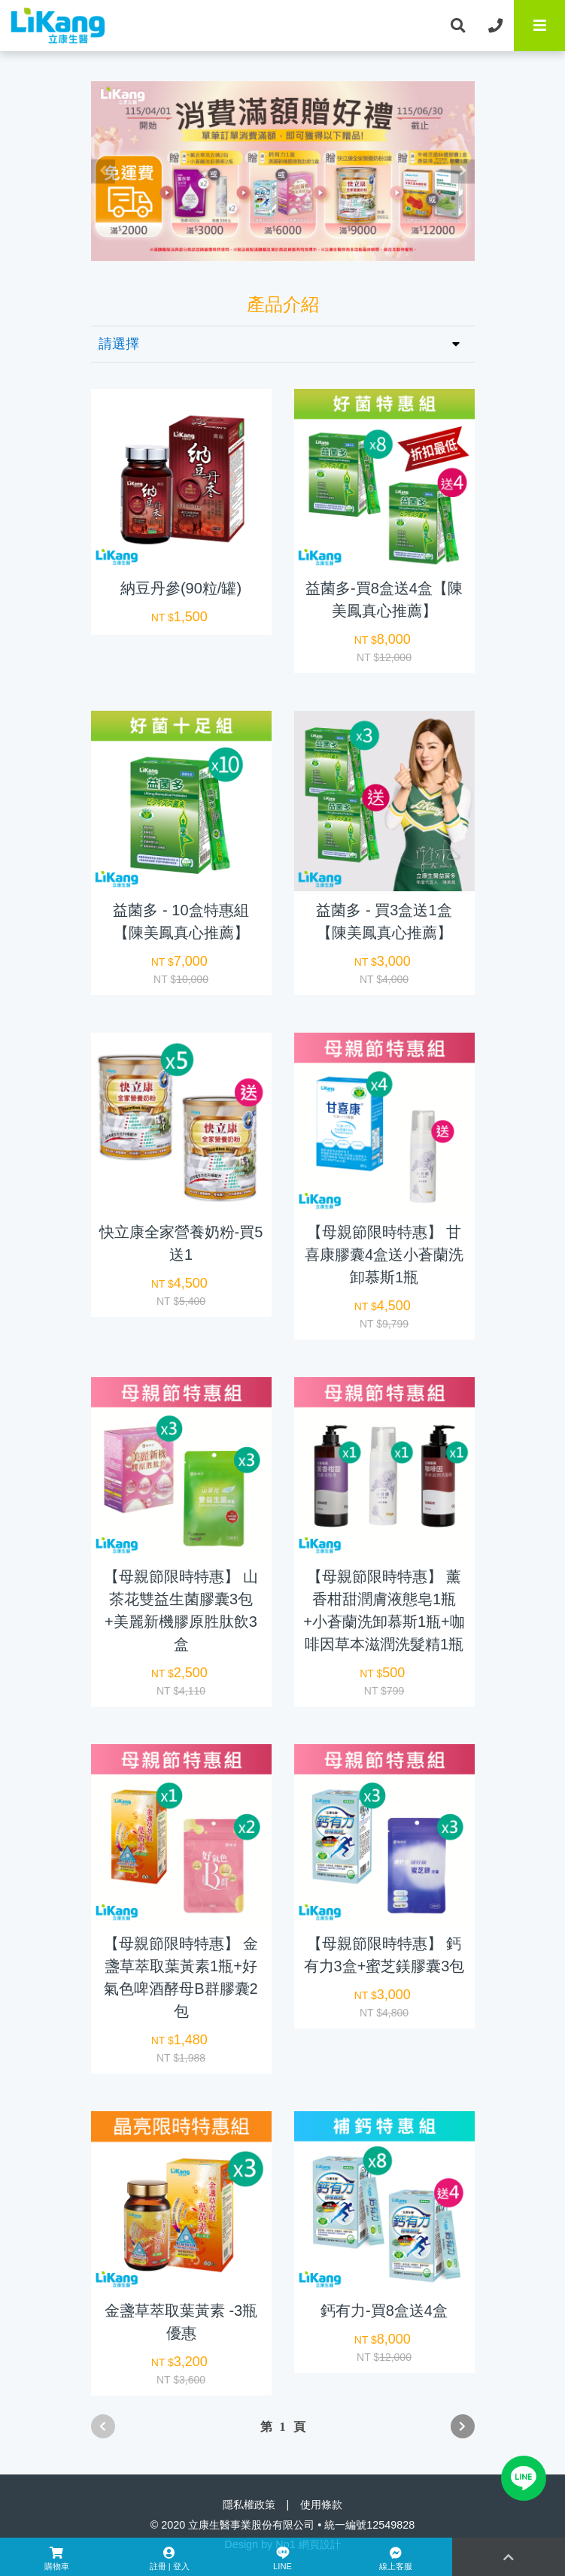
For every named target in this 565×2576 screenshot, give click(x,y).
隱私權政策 (249, 2505)
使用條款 (321, 2505)
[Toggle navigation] (539, 25)
